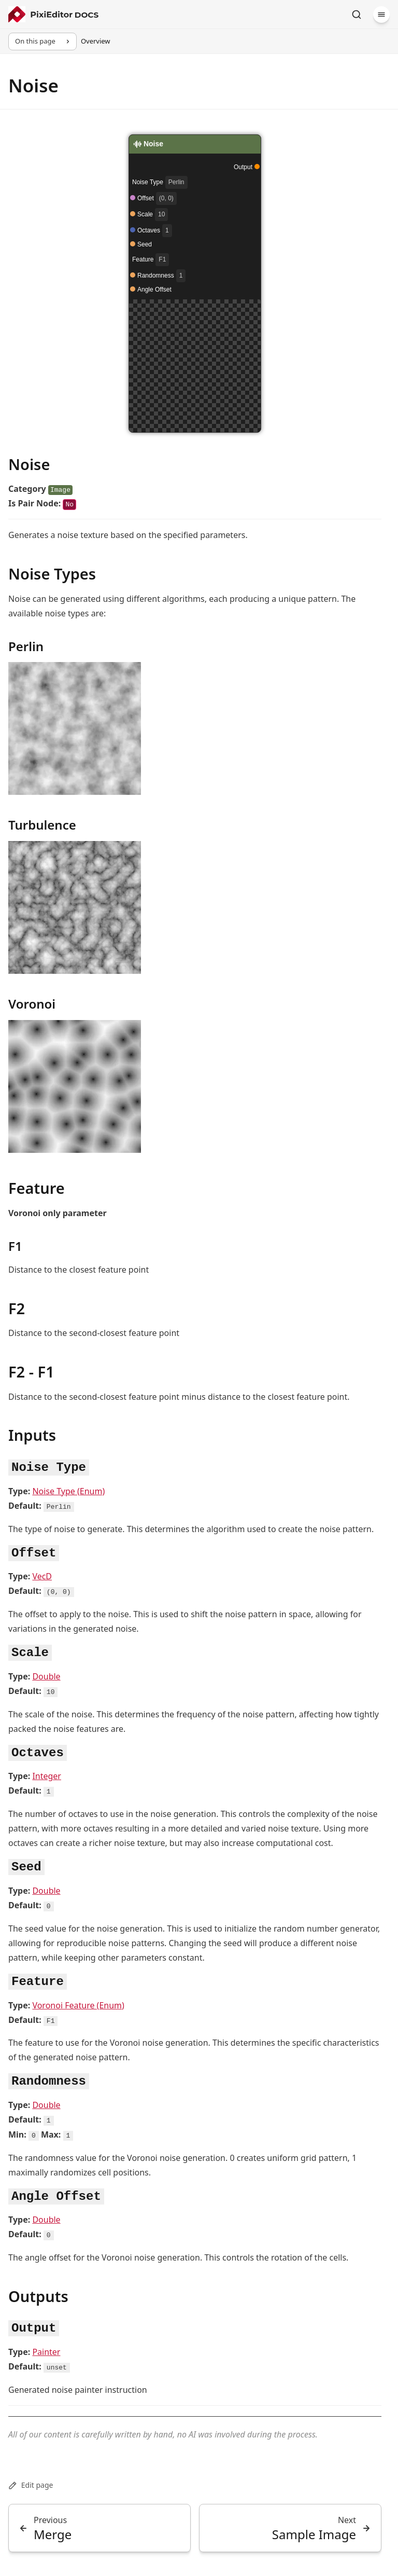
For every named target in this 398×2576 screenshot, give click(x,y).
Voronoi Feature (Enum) (78, 2005)
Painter (46, 2352)
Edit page (30, 2485)
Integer (46, 1776)
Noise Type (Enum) (68, 1491)
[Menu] (381, 14)
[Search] (356, 14)
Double (46, 1676)
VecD (42, 1576)
